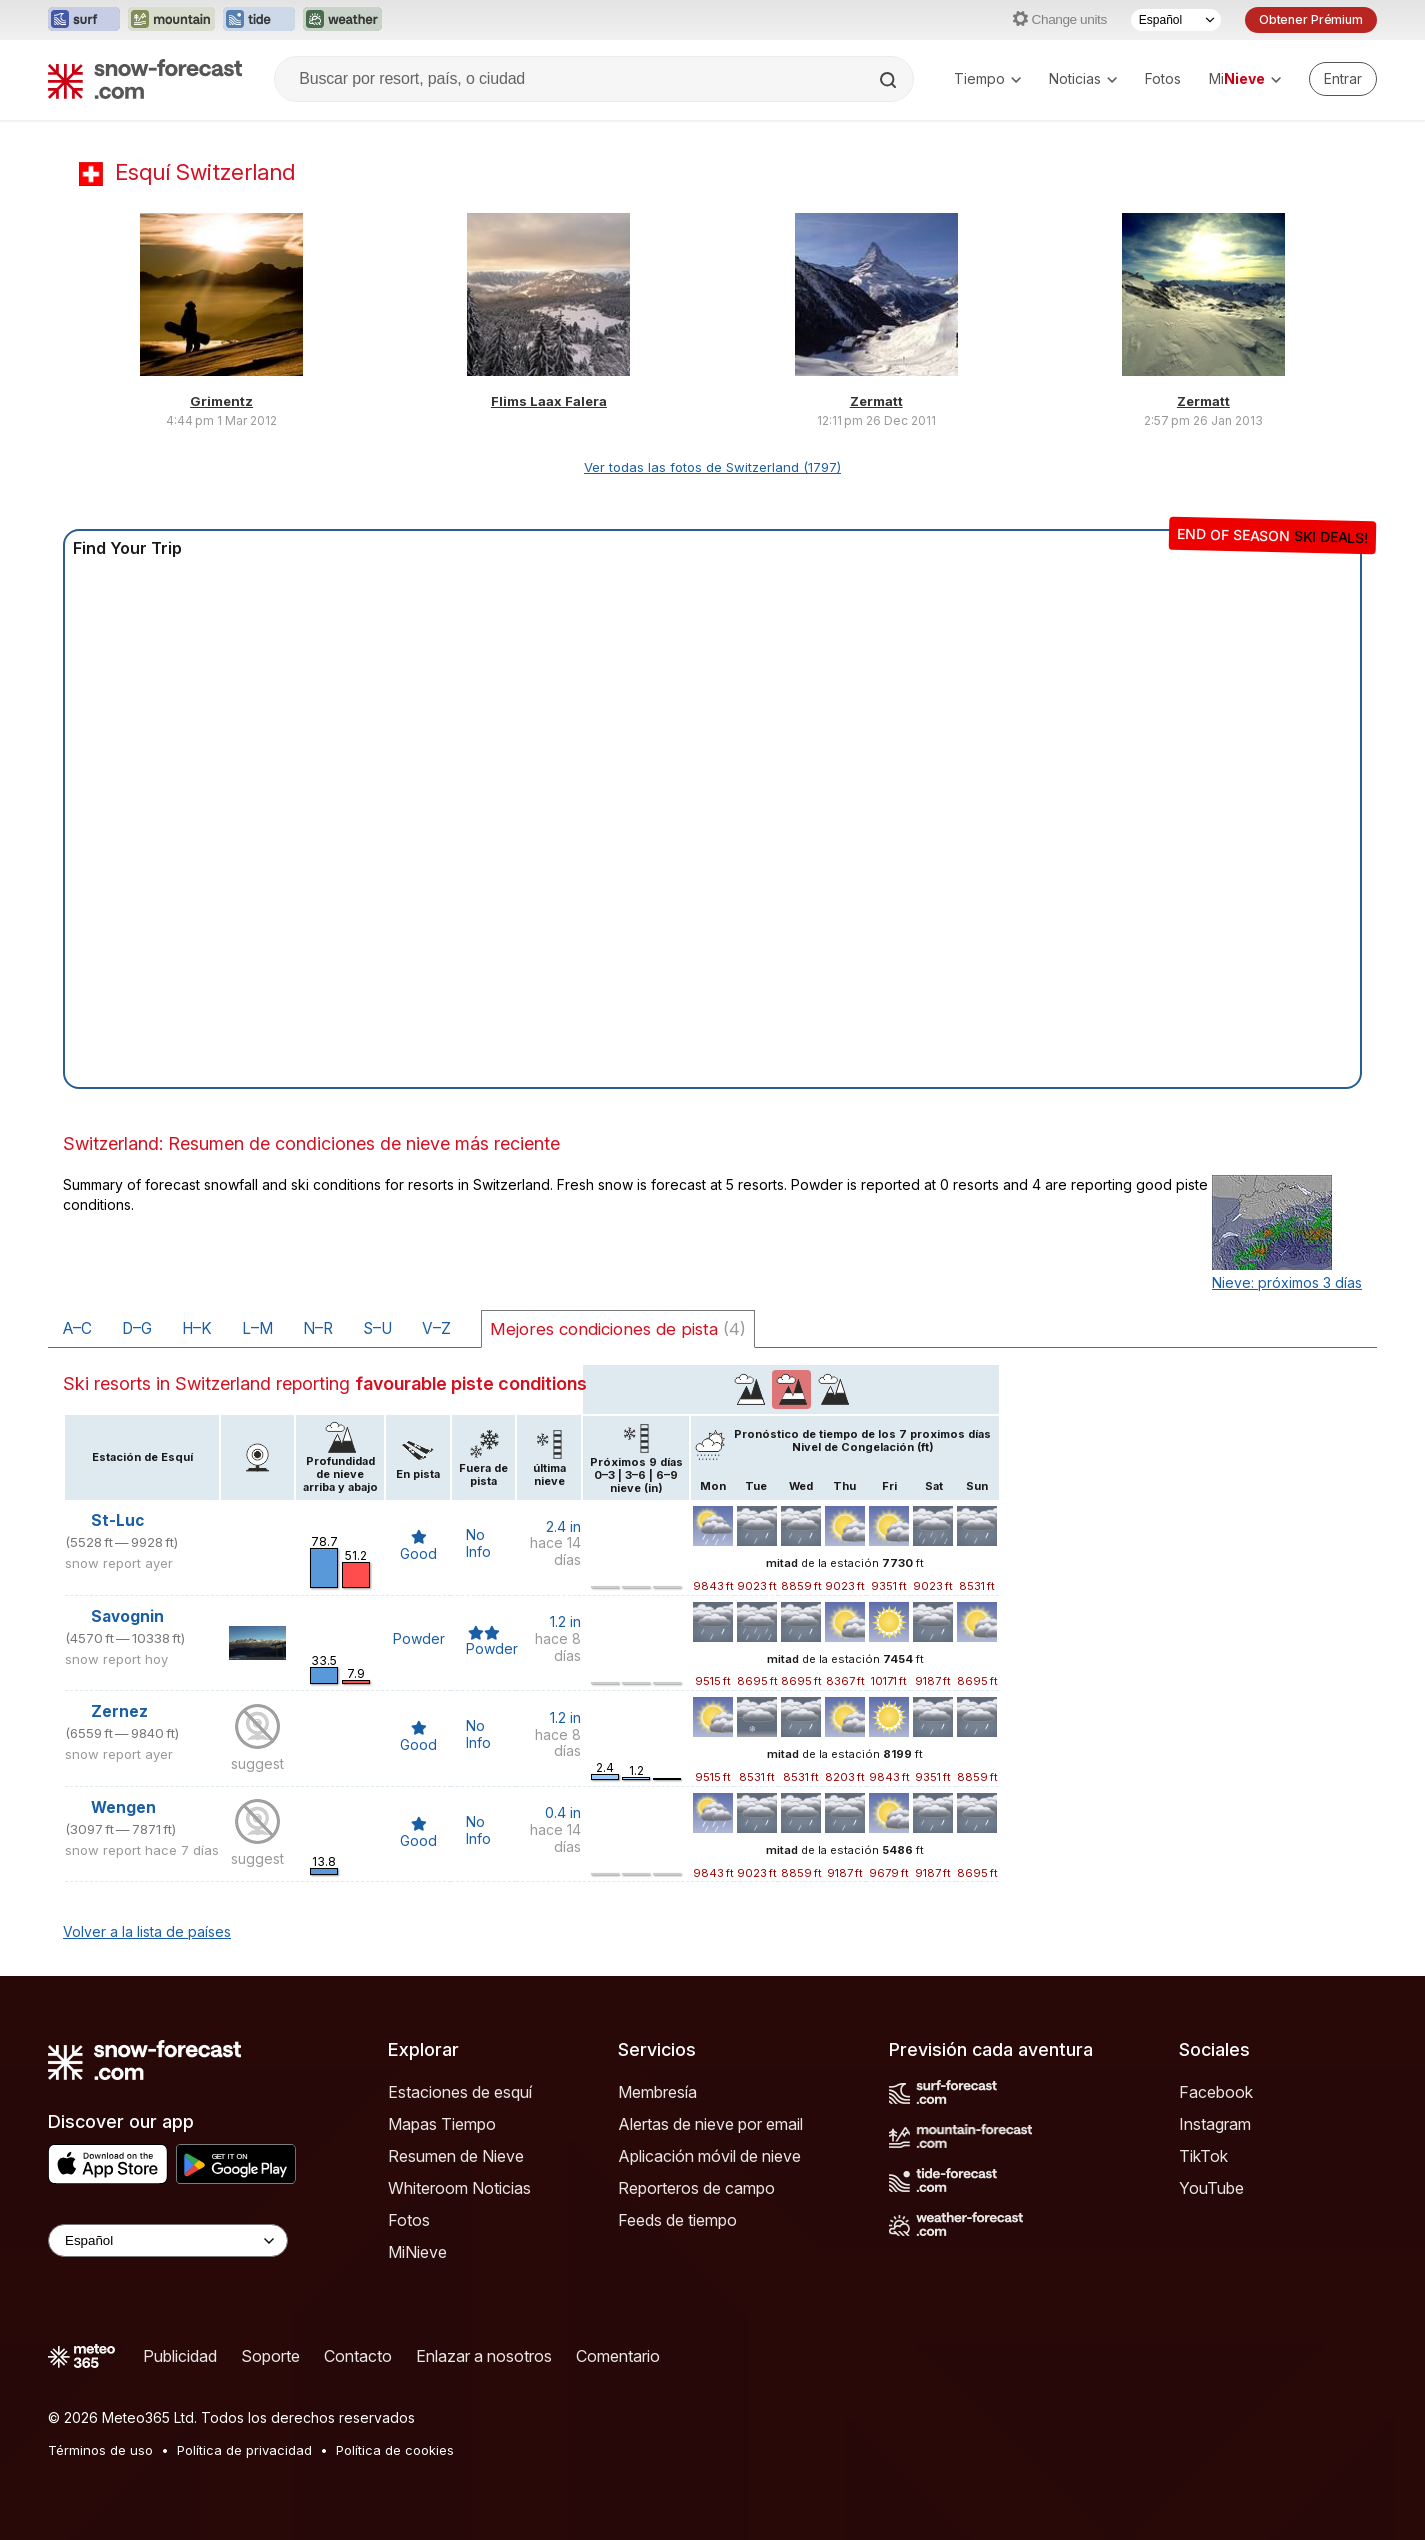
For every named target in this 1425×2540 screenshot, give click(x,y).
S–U (377, 1328)
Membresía (657, 2092)
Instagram (1215, 2124)
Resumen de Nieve (456, 2156)
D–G (137, 1328)
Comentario (618, 2356)
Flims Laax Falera (549, 401)
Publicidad (180, 2356)
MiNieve (417, 2252)
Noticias (1083, 78)
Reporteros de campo (696, 2188)
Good (418, 1546)
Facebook (1216, 2092)
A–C (77, 1328)
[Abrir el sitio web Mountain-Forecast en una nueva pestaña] (171, 20)
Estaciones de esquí (460, 2092)
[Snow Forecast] (145, 79)
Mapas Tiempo (442, 2124)
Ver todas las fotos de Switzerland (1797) (712, 467)
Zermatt (876, 401)
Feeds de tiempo (677, 2220)
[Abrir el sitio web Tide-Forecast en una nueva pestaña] (259, 20)
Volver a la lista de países (147, 1931)
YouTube (1211, 2188)
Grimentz (221, 401)
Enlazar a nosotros (484, 2356)
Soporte (270, 2356)
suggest (257, 1763)
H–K (197, 1328)
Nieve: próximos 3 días (1287, 1282)
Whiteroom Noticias (459, 2188)
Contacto (358, 2356)
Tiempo (987, 78)
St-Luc (117, 1520)
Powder (419, 1638)
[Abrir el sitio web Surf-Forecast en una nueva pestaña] (84, 20)
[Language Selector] (168, 2240)
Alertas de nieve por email (710, 2124)
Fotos (1163, 78)
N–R (318, 1328)
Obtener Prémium (1311, 19)
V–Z (436, 1328)
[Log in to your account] (1343, 79)
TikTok (1203, 2156)
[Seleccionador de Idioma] (1176, 20)
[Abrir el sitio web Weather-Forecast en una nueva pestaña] (342, 20)
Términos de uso (100, 2450)
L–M (257, 1328)
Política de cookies (395, 2450)
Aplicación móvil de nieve (709, 2156)
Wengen (123, 1807)
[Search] (890, 80)
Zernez (119, 1711)
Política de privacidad (244, 2450)
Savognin (127, 1616)
